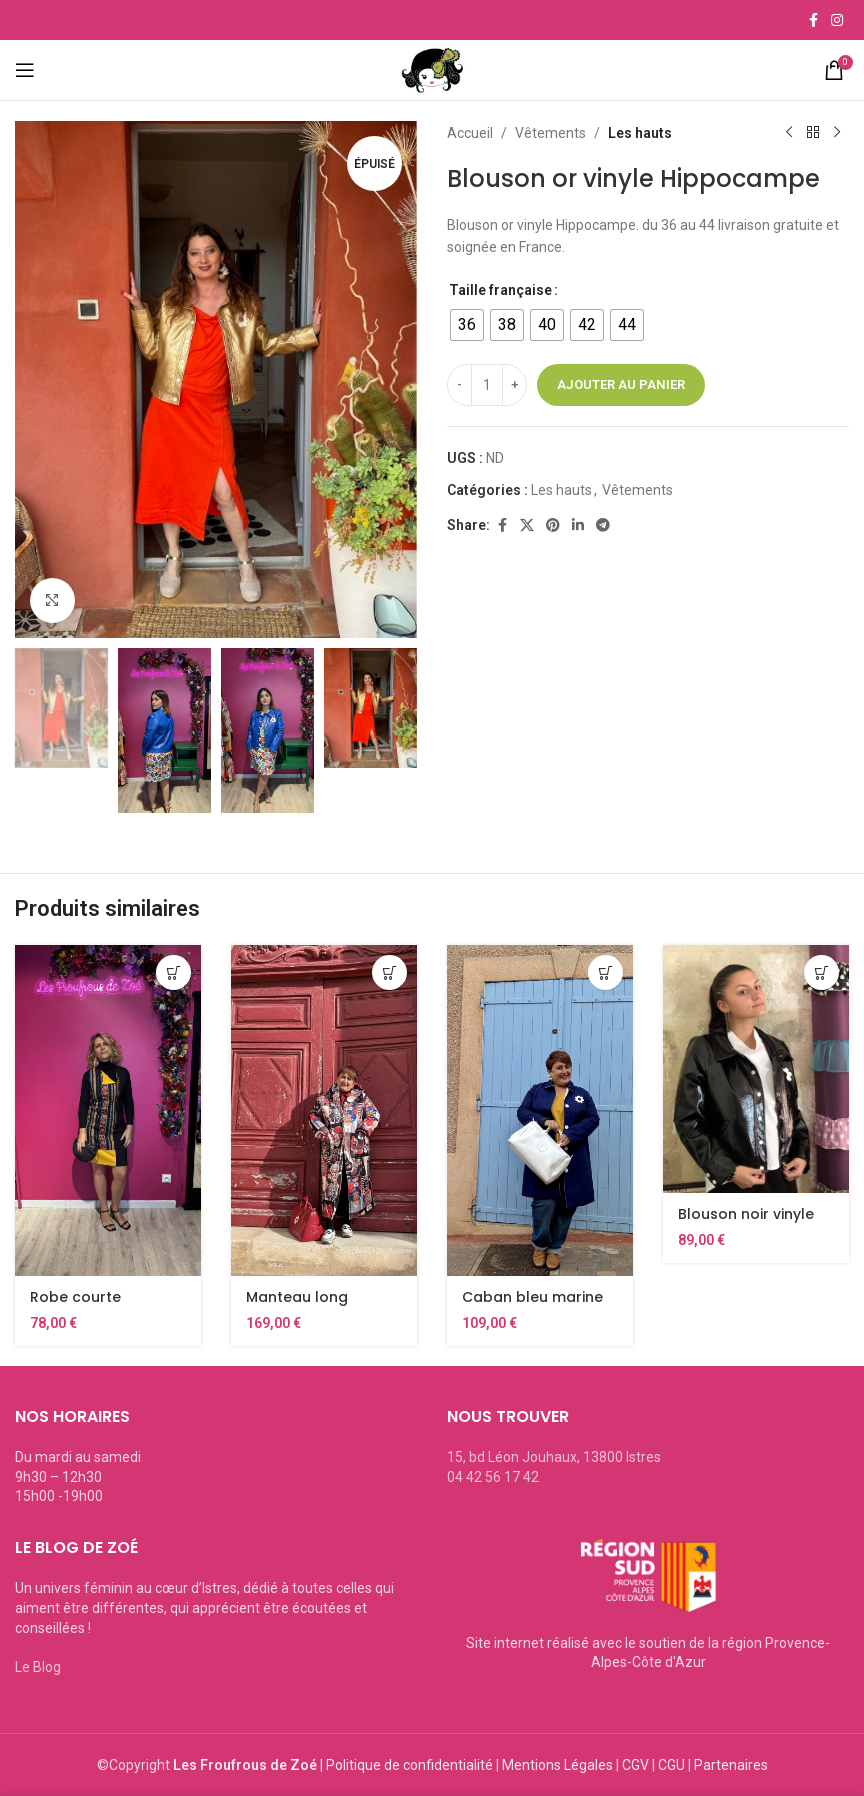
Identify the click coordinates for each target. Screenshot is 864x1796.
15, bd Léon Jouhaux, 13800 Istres (554, 1457)
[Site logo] (432, 69)
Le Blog (38, 1667)
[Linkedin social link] (578, 525)
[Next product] (837, 133)
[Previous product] (789, 133)
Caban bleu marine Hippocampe (532, 1307)
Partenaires (731, 1765)
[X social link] (527, 525)
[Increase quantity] (514, 385)
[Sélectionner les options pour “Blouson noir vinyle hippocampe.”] (821, 972)
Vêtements (550, 133)
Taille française (500, 290)
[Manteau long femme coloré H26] (324, 1110)
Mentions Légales (557, 1765)
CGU (671, 1765)
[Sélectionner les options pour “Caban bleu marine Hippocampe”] (605, 972)
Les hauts (640, 133)
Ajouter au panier (621, 384)
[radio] (467, 325)
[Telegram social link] (603, 525)
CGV (635, 1765)
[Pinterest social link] (553, 525)
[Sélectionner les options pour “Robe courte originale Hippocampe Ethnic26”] (173, 972)
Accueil (470, 133)
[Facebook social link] (813, 20)
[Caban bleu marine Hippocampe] (540, 1110)
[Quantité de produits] (487, 385)
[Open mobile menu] (48, 70)
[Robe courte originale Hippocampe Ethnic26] (108, 1110)
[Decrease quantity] (459, 385)
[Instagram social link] (837, 20)
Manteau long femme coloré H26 (314, 1307)
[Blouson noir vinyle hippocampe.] (756, 1069)
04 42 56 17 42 (493, 1477)
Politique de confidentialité (409, 1765)
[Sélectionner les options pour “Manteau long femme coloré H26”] (389, 972)
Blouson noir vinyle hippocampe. (746, 1224)
